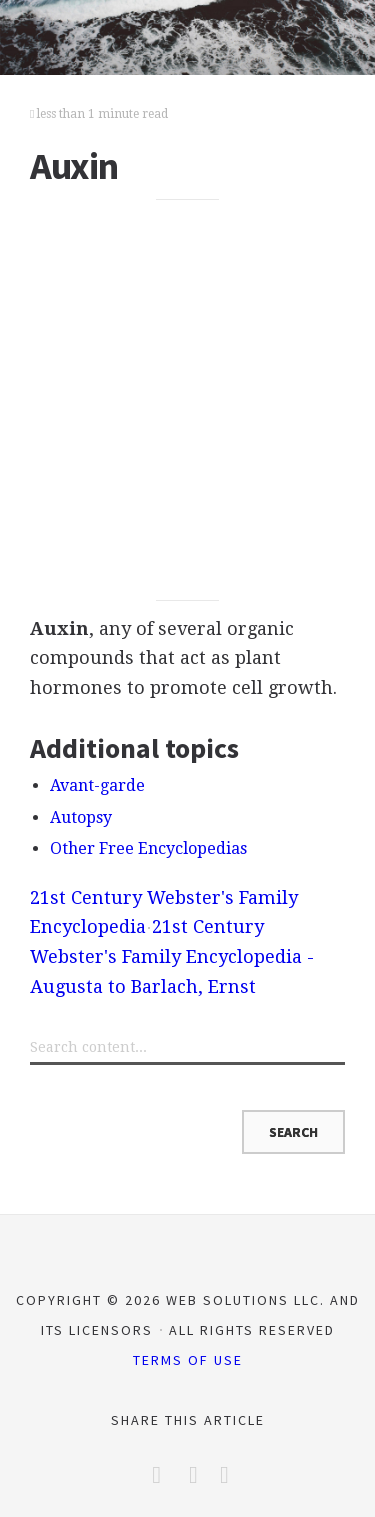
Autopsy (81, 817)
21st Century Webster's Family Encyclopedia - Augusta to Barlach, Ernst (172, 956)
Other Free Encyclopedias (148, 848)
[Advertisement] (187, 400)
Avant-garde (97, 785)
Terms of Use (188, 1360)
